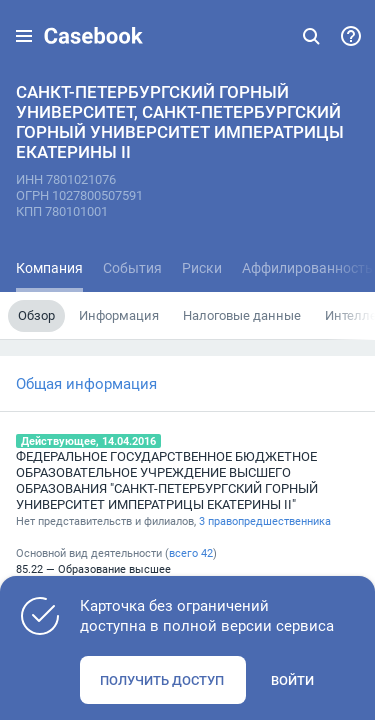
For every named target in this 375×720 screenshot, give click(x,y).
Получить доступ (162, 680)
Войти (292, 680)
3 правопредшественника (265, 521)
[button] (24, 36)
